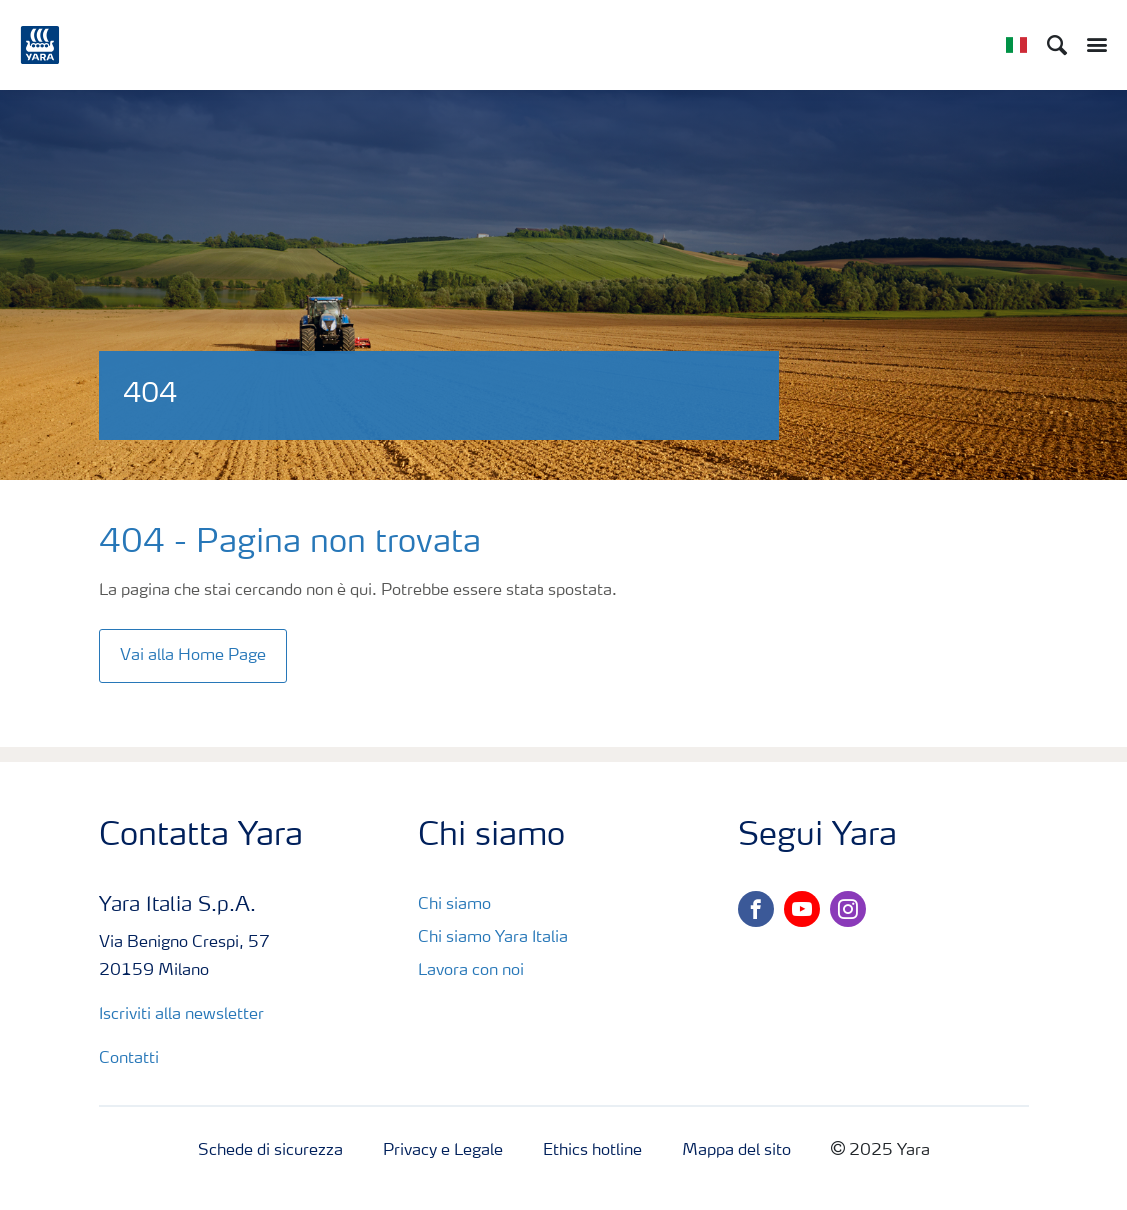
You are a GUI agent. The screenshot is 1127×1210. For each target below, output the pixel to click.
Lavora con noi (471, 971)
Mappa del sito (736, 1151)
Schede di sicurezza (270, 1151)
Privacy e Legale (443, 1151)
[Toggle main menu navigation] (1092, 45)
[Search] (1057, 45)
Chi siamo (454, 905)
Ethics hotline (592, 1151)
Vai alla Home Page (193, 656)
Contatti (131, 1059)
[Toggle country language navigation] (1016, 45)
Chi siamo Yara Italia (493, 938)
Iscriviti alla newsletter (181, 1015)
